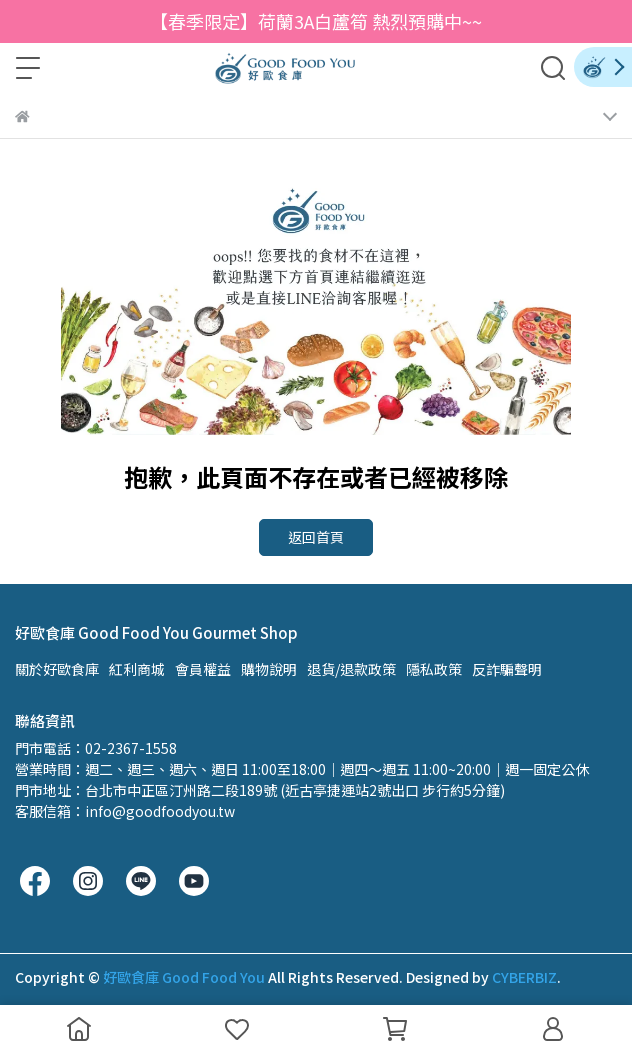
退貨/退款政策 (351, 669)
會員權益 (203, 669)
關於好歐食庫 (57, 669)
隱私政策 (434, 669)
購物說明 (269, 669)
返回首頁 (316, 537)
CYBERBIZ (524, 977)
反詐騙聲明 (507, 669)
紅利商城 (137, 669)
